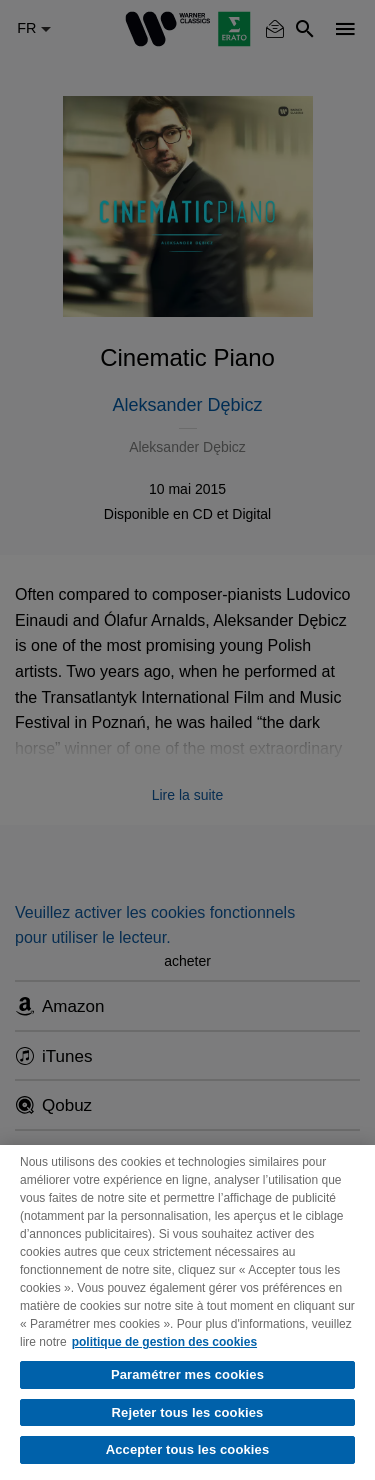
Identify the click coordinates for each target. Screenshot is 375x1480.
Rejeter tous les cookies (188, 1412)
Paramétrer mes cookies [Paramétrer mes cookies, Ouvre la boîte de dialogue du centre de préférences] (187, 1374)
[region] (187, 1312)
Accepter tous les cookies (188, 1449)
